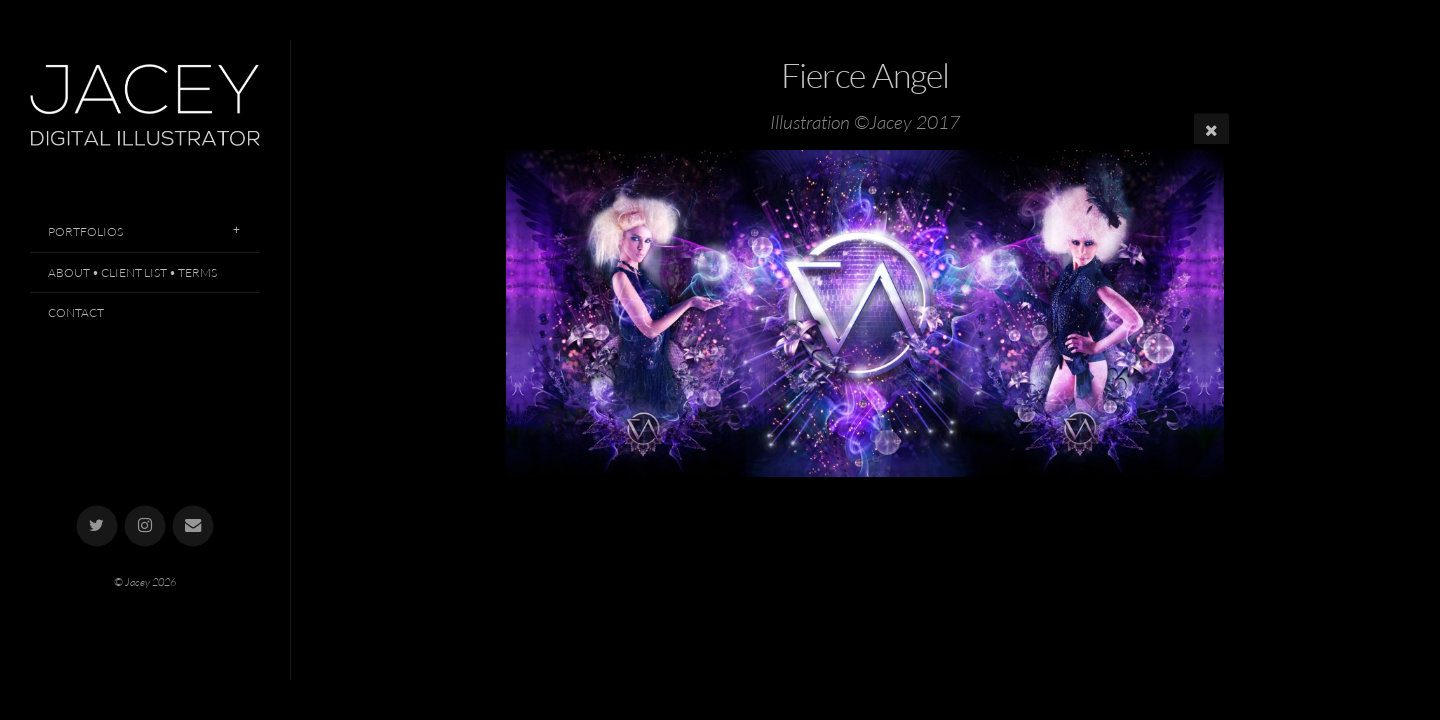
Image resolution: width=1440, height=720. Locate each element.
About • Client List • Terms (132, 272)
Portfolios (85, 231)
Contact (76, 312)
